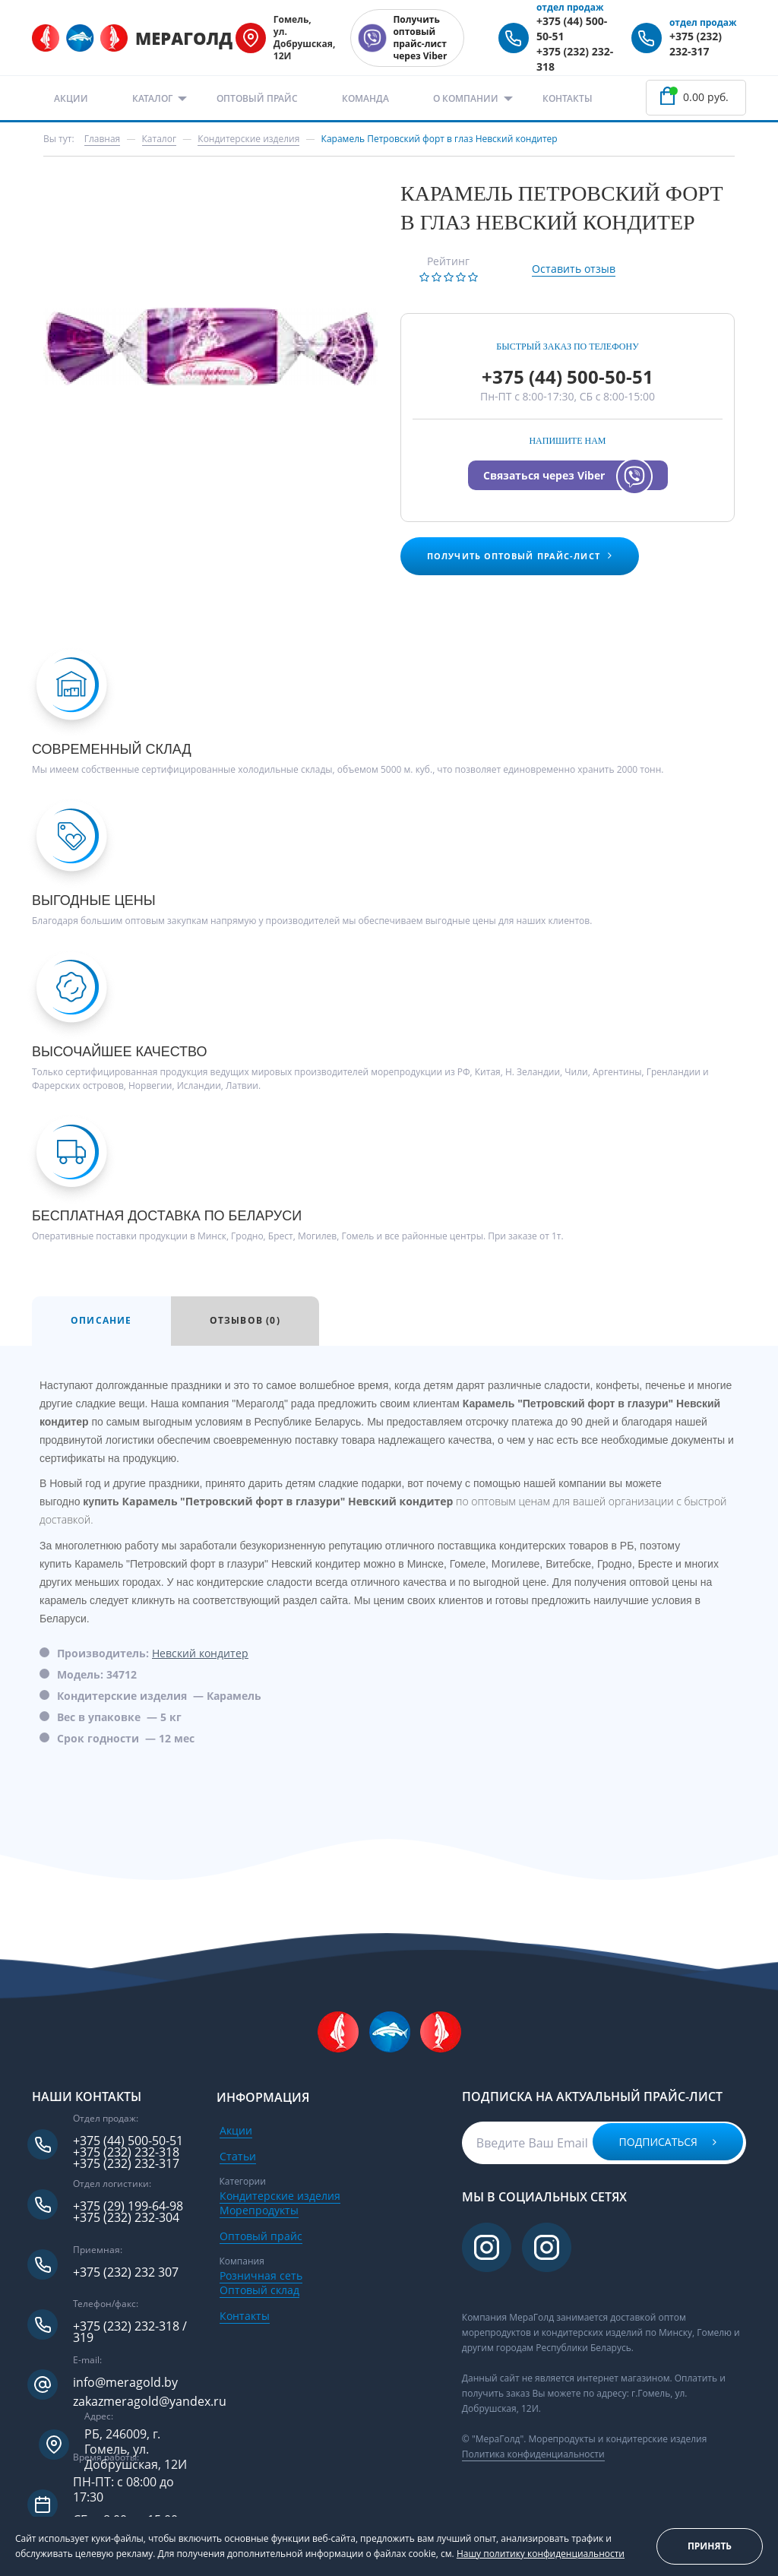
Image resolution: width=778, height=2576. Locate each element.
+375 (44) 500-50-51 (567, 376)
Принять (710, 2546)
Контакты (567, 98)
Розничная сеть (261, 2275)
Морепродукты (259, 2210)
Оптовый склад (259, 2290)
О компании (465, 98)
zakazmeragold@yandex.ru (149, 2401)
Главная (102, 138)
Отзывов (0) (245, 1320)
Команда (365, 98)
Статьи (238, 2156)
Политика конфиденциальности (533, 2454)
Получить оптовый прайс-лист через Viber (420, 37)
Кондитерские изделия (280, 2195)
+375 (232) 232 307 (126, 2272)
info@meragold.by (125, 2382)
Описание (101, 1320)
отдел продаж (570, 7)
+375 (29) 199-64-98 (128, 2206)
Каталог (152, 98)
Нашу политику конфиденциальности (541, 2553)
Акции (71, 98)
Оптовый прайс (257, 98)
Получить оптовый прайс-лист (519, 556)
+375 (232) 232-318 (126, 2152)
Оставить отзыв (573, 268)
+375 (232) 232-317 (695, 44)
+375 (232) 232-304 (126, 2217)
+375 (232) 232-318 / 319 (130, 2332)
